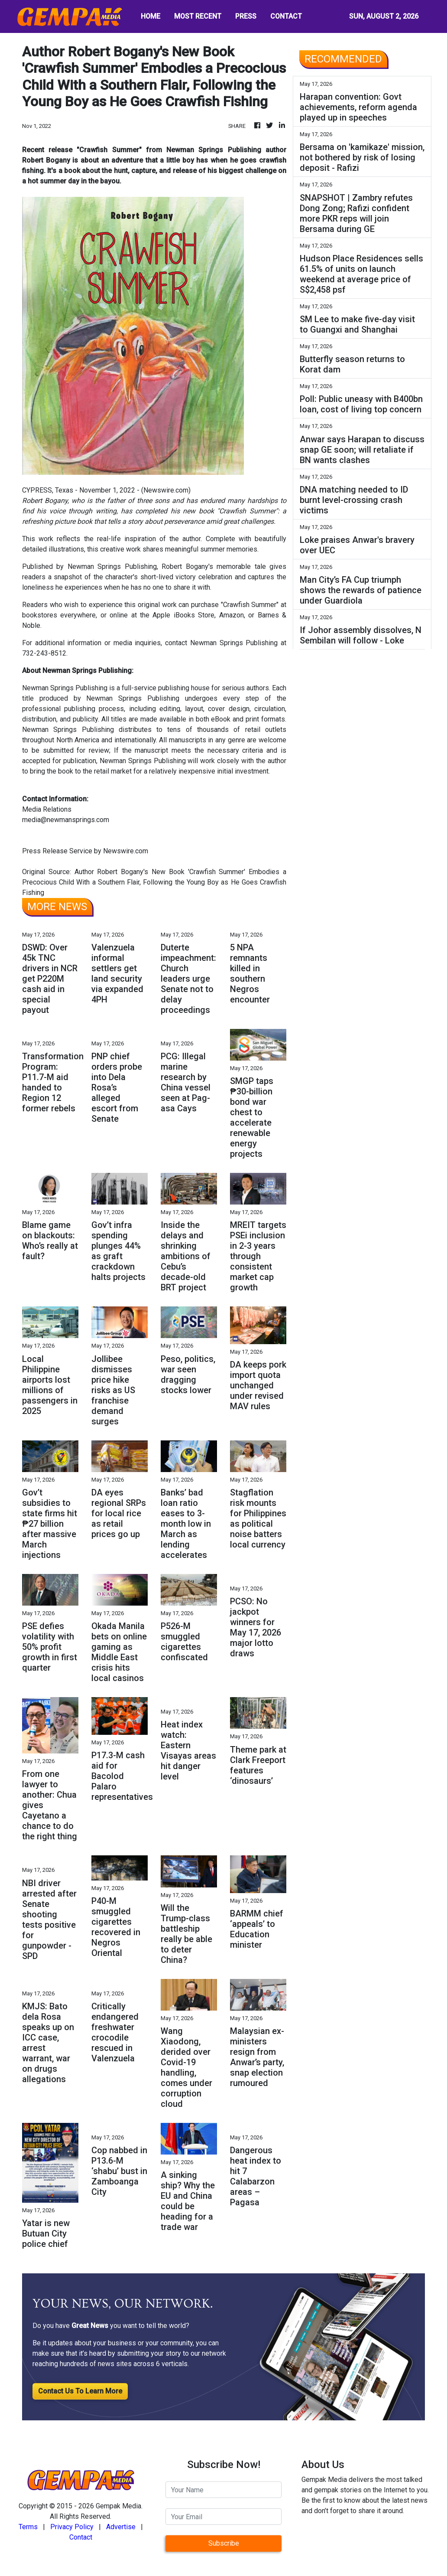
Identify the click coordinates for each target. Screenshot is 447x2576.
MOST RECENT (197, 16)
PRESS (245, 16)
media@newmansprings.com (65, 820)
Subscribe (223, 2543)
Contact (80, 2537)
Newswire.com (165, 490)
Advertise (121, 2527)
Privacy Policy (72, 2527)
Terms (28, 2527)
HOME (150, 16)
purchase (205, 605)
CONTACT (286, 16)
